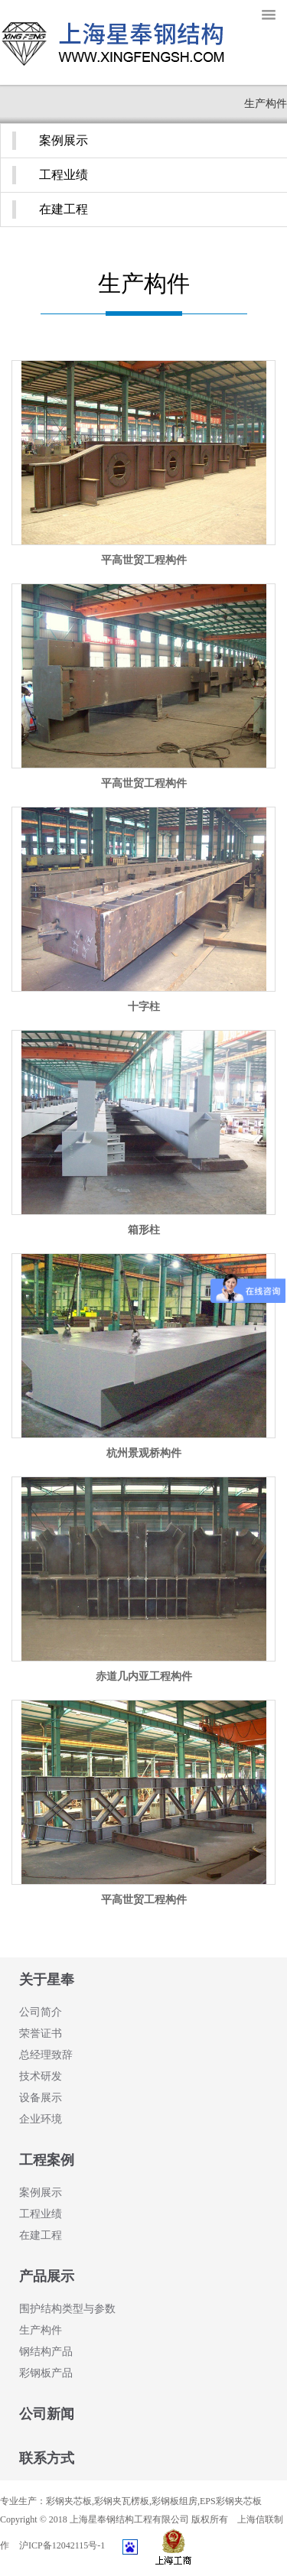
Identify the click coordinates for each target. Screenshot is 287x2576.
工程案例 (46, 2160)
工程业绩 (63, 174)
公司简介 (40, 2012)
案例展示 (63, 140)
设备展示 (40, 2097)
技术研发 (40, 2076)
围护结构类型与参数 (67, 2309)
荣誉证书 (40, 2033)
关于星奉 (46, 1979)
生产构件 (40, 2330)
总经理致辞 (46, 2055)
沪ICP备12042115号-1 (62, 2545)
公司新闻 (46, 2414)
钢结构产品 (46, 2351)
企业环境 (40, 2119)
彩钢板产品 (46, 2373)
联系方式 (46, 2458)
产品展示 (46, 2276)
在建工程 (63, 209)
